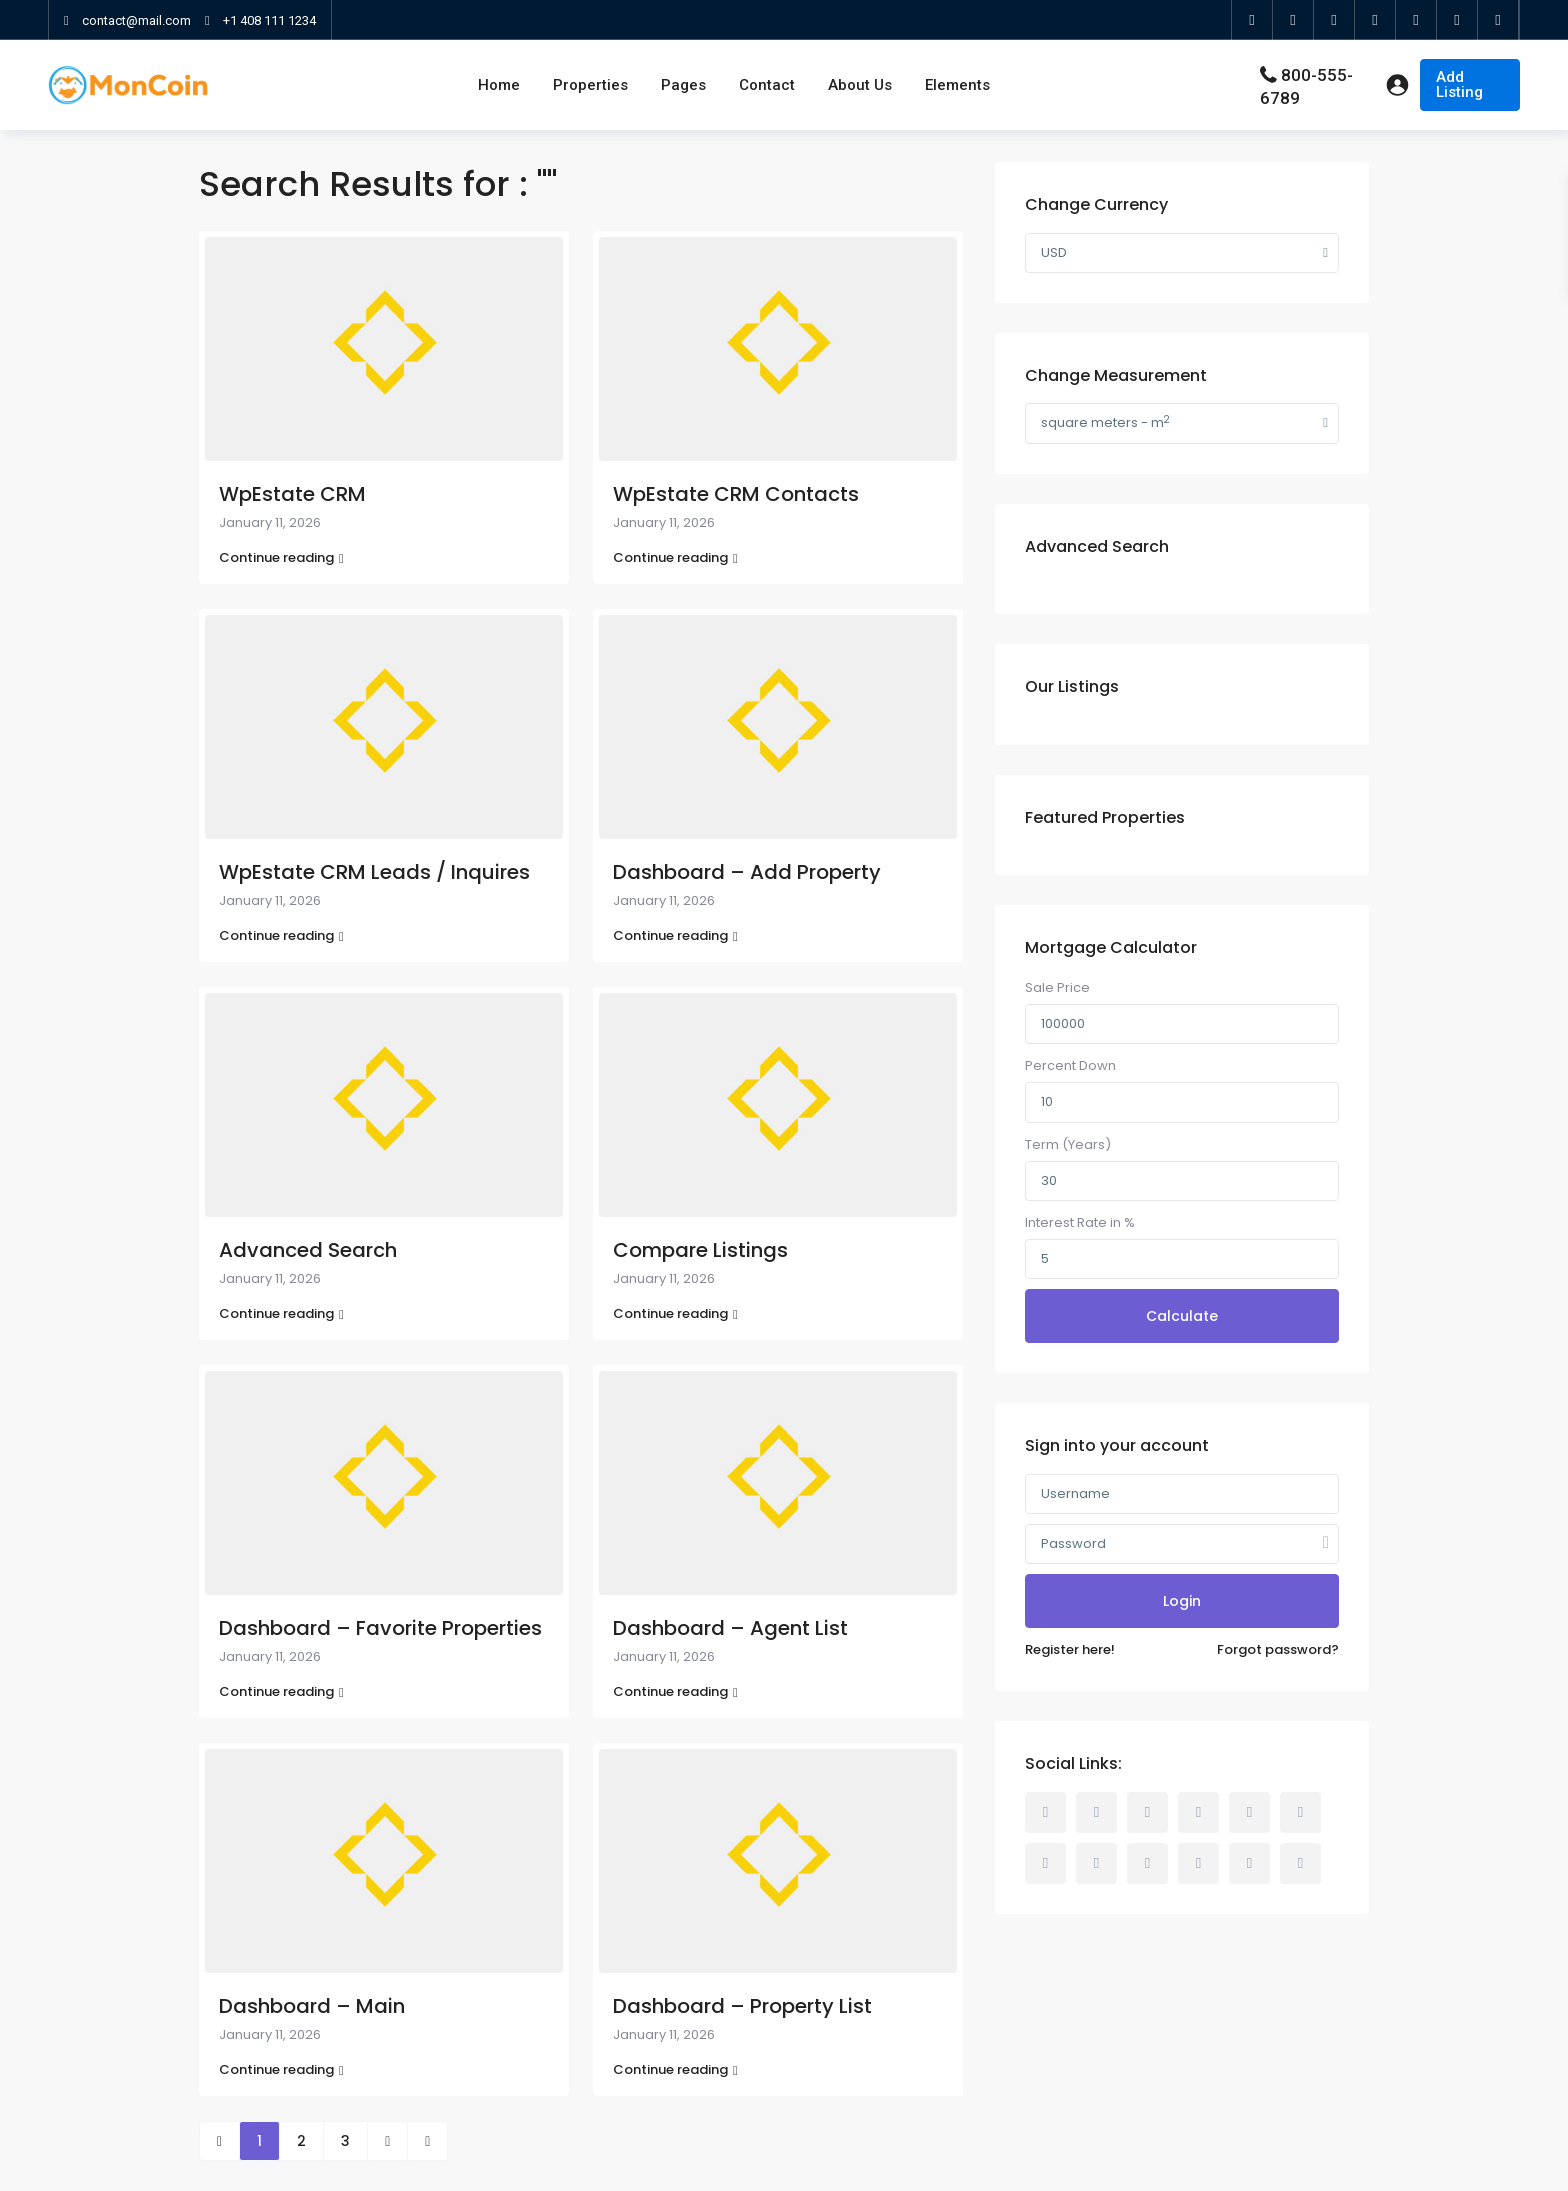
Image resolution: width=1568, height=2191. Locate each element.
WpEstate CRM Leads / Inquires (374, 872)
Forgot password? (1278, 1649)
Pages (683, 85)
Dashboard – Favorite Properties (380, 1628)
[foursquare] (1498, 20)
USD (1054, 252)
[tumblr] (1045, 1863)
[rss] (1096, 1812)
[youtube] (1416, 20)
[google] (1334, 20)
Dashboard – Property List (742, 2006)
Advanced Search (308, 1250)
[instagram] (1457, 20)
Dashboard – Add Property (747, 872)
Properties (590, 85)
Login (1182, 1601)
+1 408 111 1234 (269, 20)
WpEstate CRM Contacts (736, 494)
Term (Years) (1068, 1144)
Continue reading (281, 557)
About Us (860, 85)
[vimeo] (1198, 1863)
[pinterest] (1096, 1863)
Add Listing (1459, 84)
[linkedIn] (1375, 20)
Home (499, 85)
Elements (957, 85)
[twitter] (1293, 20)
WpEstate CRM (292, 494)
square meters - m (1105, 423)
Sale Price (1057, 987)
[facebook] (1252, 20)
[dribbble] (1198, 1812)
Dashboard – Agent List (730, 1628)
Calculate (1182, 1316)
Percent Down (1070, 1065)
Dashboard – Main (312, 2006)
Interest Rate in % (1080, 1222)
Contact (767, 85)
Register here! (1070, 1649)
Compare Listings (700, 1250)
